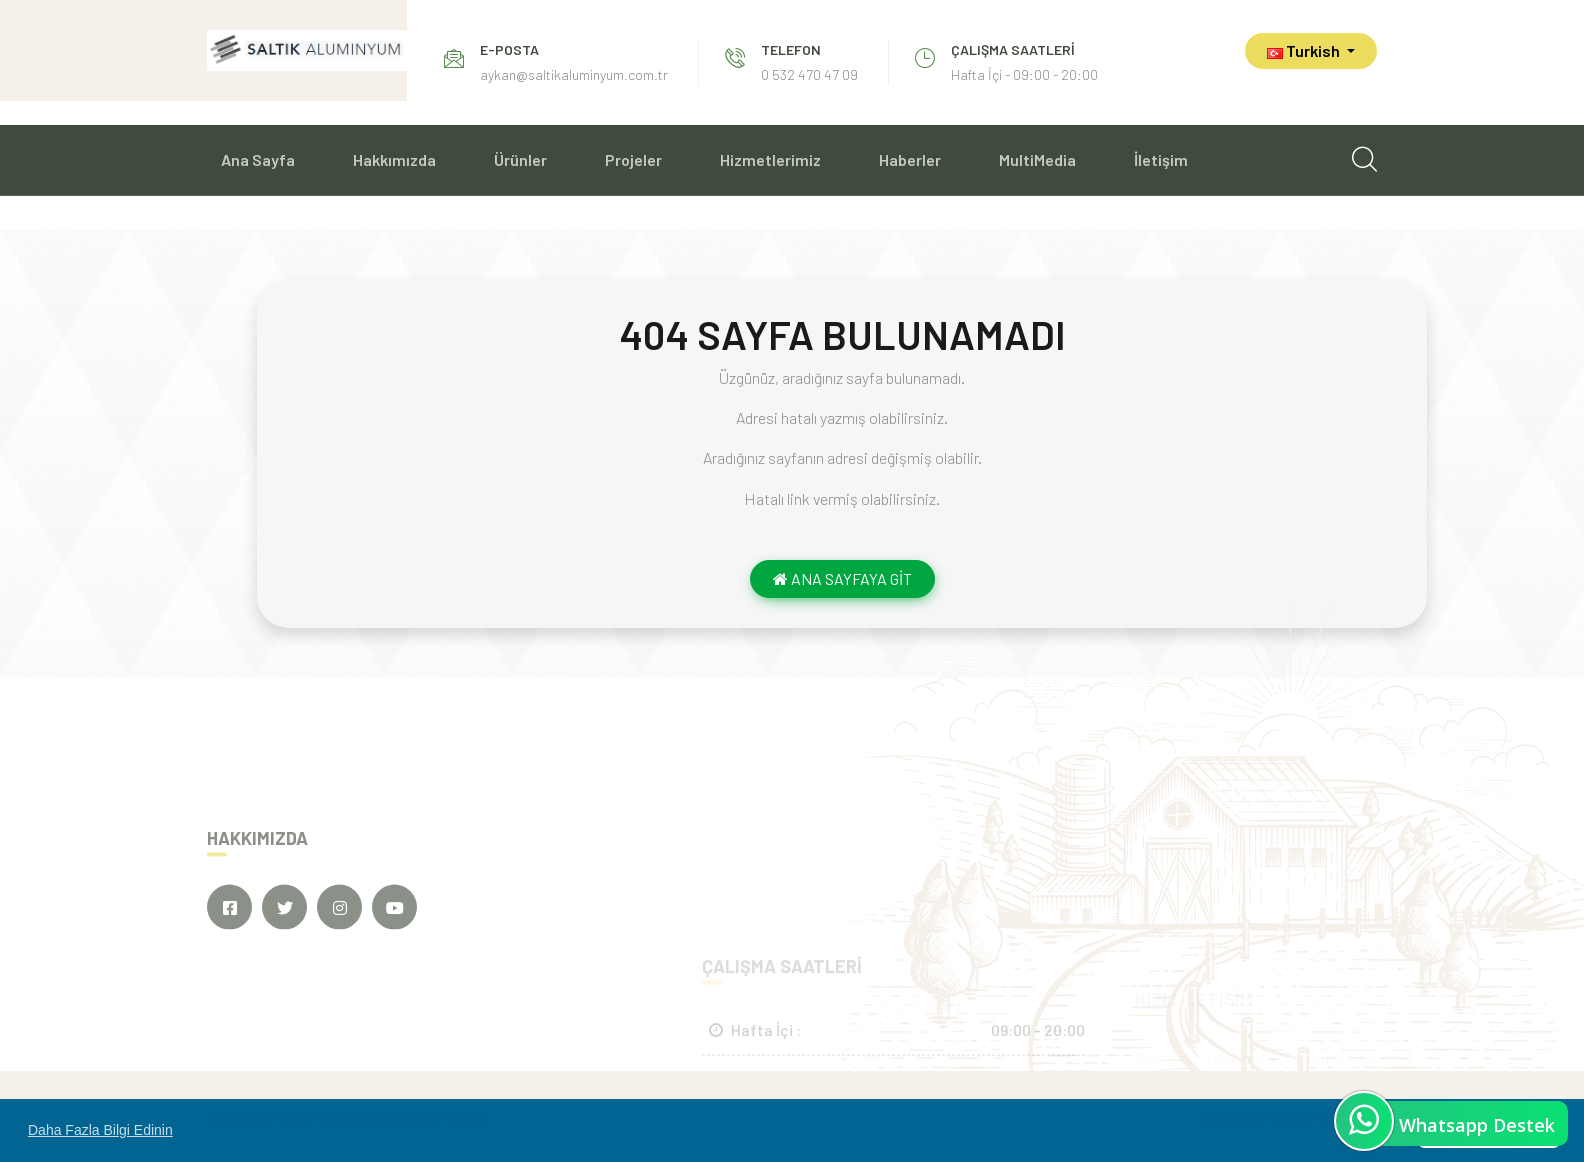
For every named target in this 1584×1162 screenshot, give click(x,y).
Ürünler (520, 159)
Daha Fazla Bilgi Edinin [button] (100, 1130)
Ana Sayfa (258, 159)
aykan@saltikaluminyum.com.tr (574, 74)
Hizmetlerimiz (770, 159)
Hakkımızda (394, 159)
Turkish (1305, 50)
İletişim (1161, 159)
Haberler (910, 159)
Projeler (633, 159)
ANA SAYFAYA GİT (842, 578)
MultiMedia (1037, 159)
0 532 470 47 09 (809, 74)
